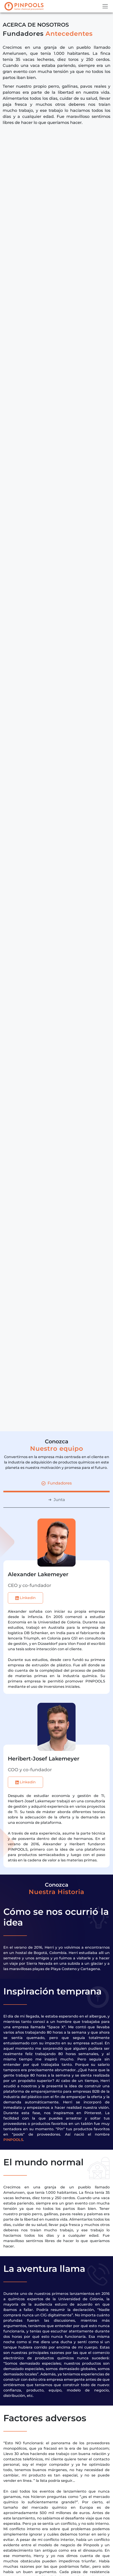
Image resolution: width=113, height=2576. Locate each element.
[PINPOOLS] (23, 6)
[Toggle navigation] (105, 6)
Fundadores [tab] (56, 1483)
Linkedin (25, 1598)
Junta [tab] (56, 1499)
